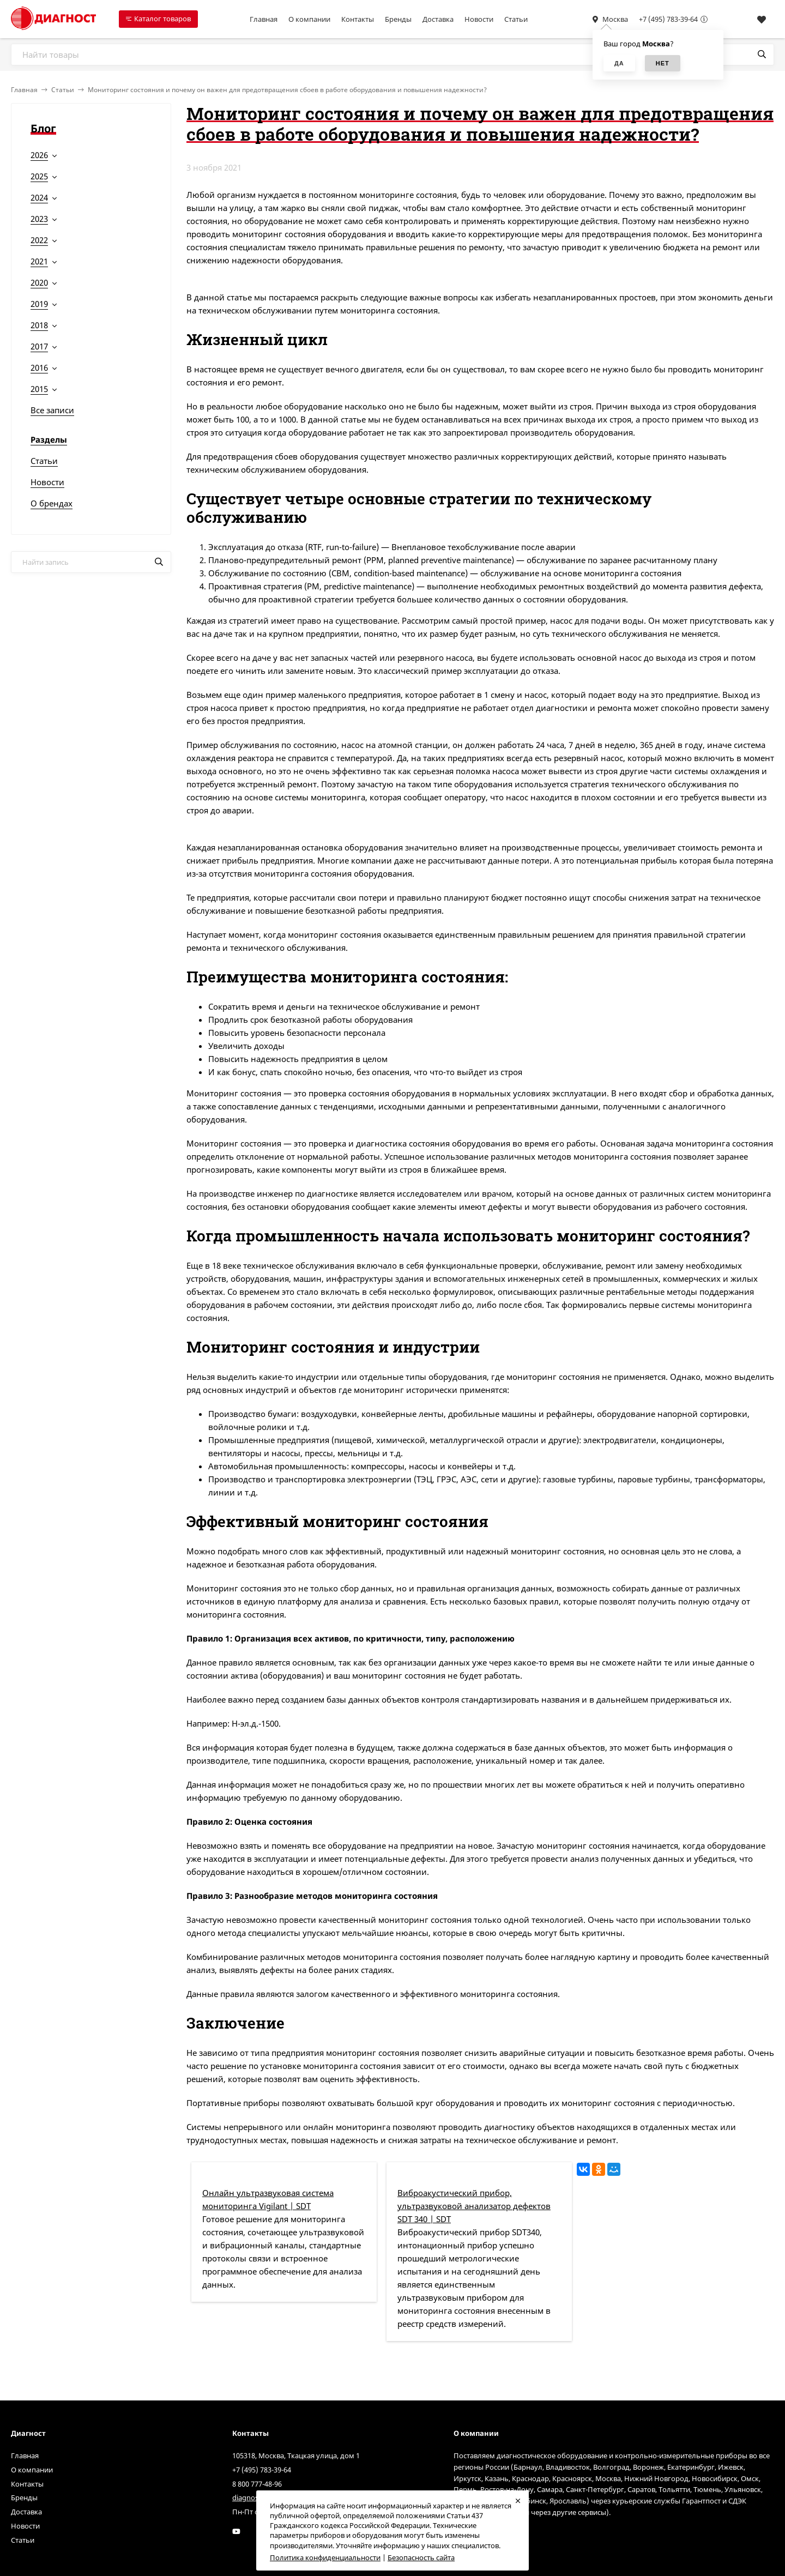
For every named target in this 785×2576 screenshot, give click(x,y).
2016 (39, 367)
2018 (39, 324)
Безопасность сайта (421, 2557)
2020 (39, 282)
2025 (39, 176)
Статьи (516, 19)
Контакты (357, 19)
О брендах (52, 503)
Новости (478, 19)
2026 (39, 154)
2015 (39, 388)
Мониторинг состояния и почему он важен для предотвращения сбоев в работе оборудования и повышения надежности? (287, 89)
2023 (39, 218)
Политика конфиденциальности (325, 2557)
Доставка (438, 19)
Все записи (52, 410)
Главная (263, 19)
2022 (39, 239)
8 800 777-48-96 (257, 2484)
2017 (39, 346)
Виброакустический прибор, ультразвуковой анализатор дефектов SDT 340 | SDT (474, 2205)
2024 (39, 197)
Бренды (398, 19)
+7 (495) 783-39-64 (668, 19)
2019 (39, 303)
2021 (39, 261)
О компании (309, 19)
